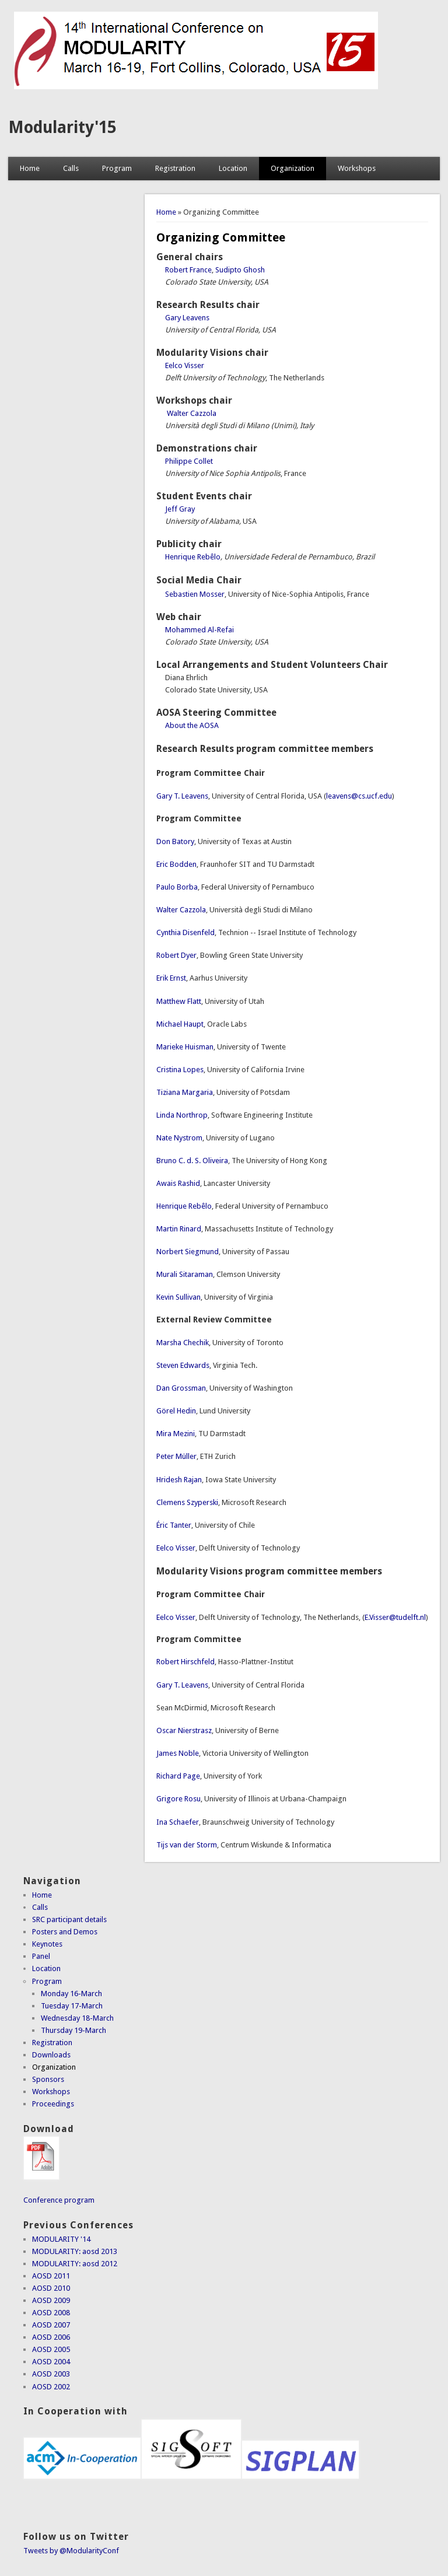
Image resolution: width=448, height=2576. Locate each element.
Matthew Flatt (178, 1001)
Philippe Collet (189, 461)
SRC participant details (69, 1919)
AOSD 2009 (51, 2300)
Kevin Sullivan (178, 1297)
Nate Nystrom (179, 1137)
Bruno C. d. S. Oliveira (192, 1160)
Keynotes (47, 1944)
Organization (292, 168)
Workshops (357, 168)
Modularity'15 (62, 127)
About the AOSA (192, 725)
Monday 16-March (71, 1993)
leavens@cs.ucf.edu (359, 796)
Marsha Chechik (182, 1342)
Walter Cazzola (191, 413)
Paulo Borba (177, 887)
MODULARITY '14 (61, 2239)
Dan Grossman (181, 1388)
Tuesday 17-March (72, 2005)
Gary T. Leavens (182, 796)
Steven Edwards (182, 1365)
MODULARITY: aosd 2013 (74, 2251)
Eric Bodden (176, 864)
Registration (175, 168)
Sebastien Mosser (195, 594)
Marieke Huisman (185, 1046)
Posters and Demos (64, 1931)
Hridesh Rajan (179, 1479)
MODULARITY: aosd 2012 (74, 2263)
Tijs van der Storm (186, 1844)
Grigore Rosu (178, 1798)
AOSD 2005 (51, 2349)
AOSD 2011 (51, 2276)
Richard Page (178, 1776)
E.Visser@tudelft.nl (395, 1617)
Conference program (58, 2200)
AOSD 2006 (51, 2337)
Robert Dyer (176, 955)
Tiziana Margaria (184, 1092)
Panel (41, 1956)
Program (117, 168)
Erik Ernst (171, 978)
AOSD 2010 (51, 2288)
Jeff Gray (180, 509)
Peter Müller (176, 1456)
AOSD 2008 (51, 2312)
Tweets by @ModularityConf (71, 2550)
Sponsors (48, 2079)
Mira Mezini (175, 1433)
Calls (71, 168)
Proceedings (53, 2103)
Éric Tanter (173, 1525)
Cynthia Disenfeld (185, 932)
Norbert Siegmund (187, 1251)
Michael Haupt (180, 1024)
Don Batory (175, 841)
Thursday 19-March (73, 2030)
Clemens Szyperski (187, 1502)
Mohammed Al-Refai (199, 629)
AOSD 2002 (51, 2386)
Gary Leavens (187, 317)
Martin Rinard (178, 1228)
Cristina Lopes (180, 1069)
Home (30, 168)
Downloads (51, 2054)
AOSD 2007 (51, 2324)
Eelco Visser (184, 365)
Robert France (188, 269)
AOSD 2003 (51, 2374)
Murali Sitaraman (184, 1274)
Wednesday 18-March (77, 2018)
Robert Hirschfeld (185, 1661)
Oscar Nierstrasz (184, 1730)
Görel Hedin (176, 1410)
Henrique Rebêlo (192, 556)
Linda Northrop (182, 1115)
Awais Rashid (178, 1183)
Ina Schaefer (177, 1822)
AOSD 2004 (51, 2361)
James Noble (177, 1753)
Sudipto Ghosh (240, 269)
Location (233, 168)
